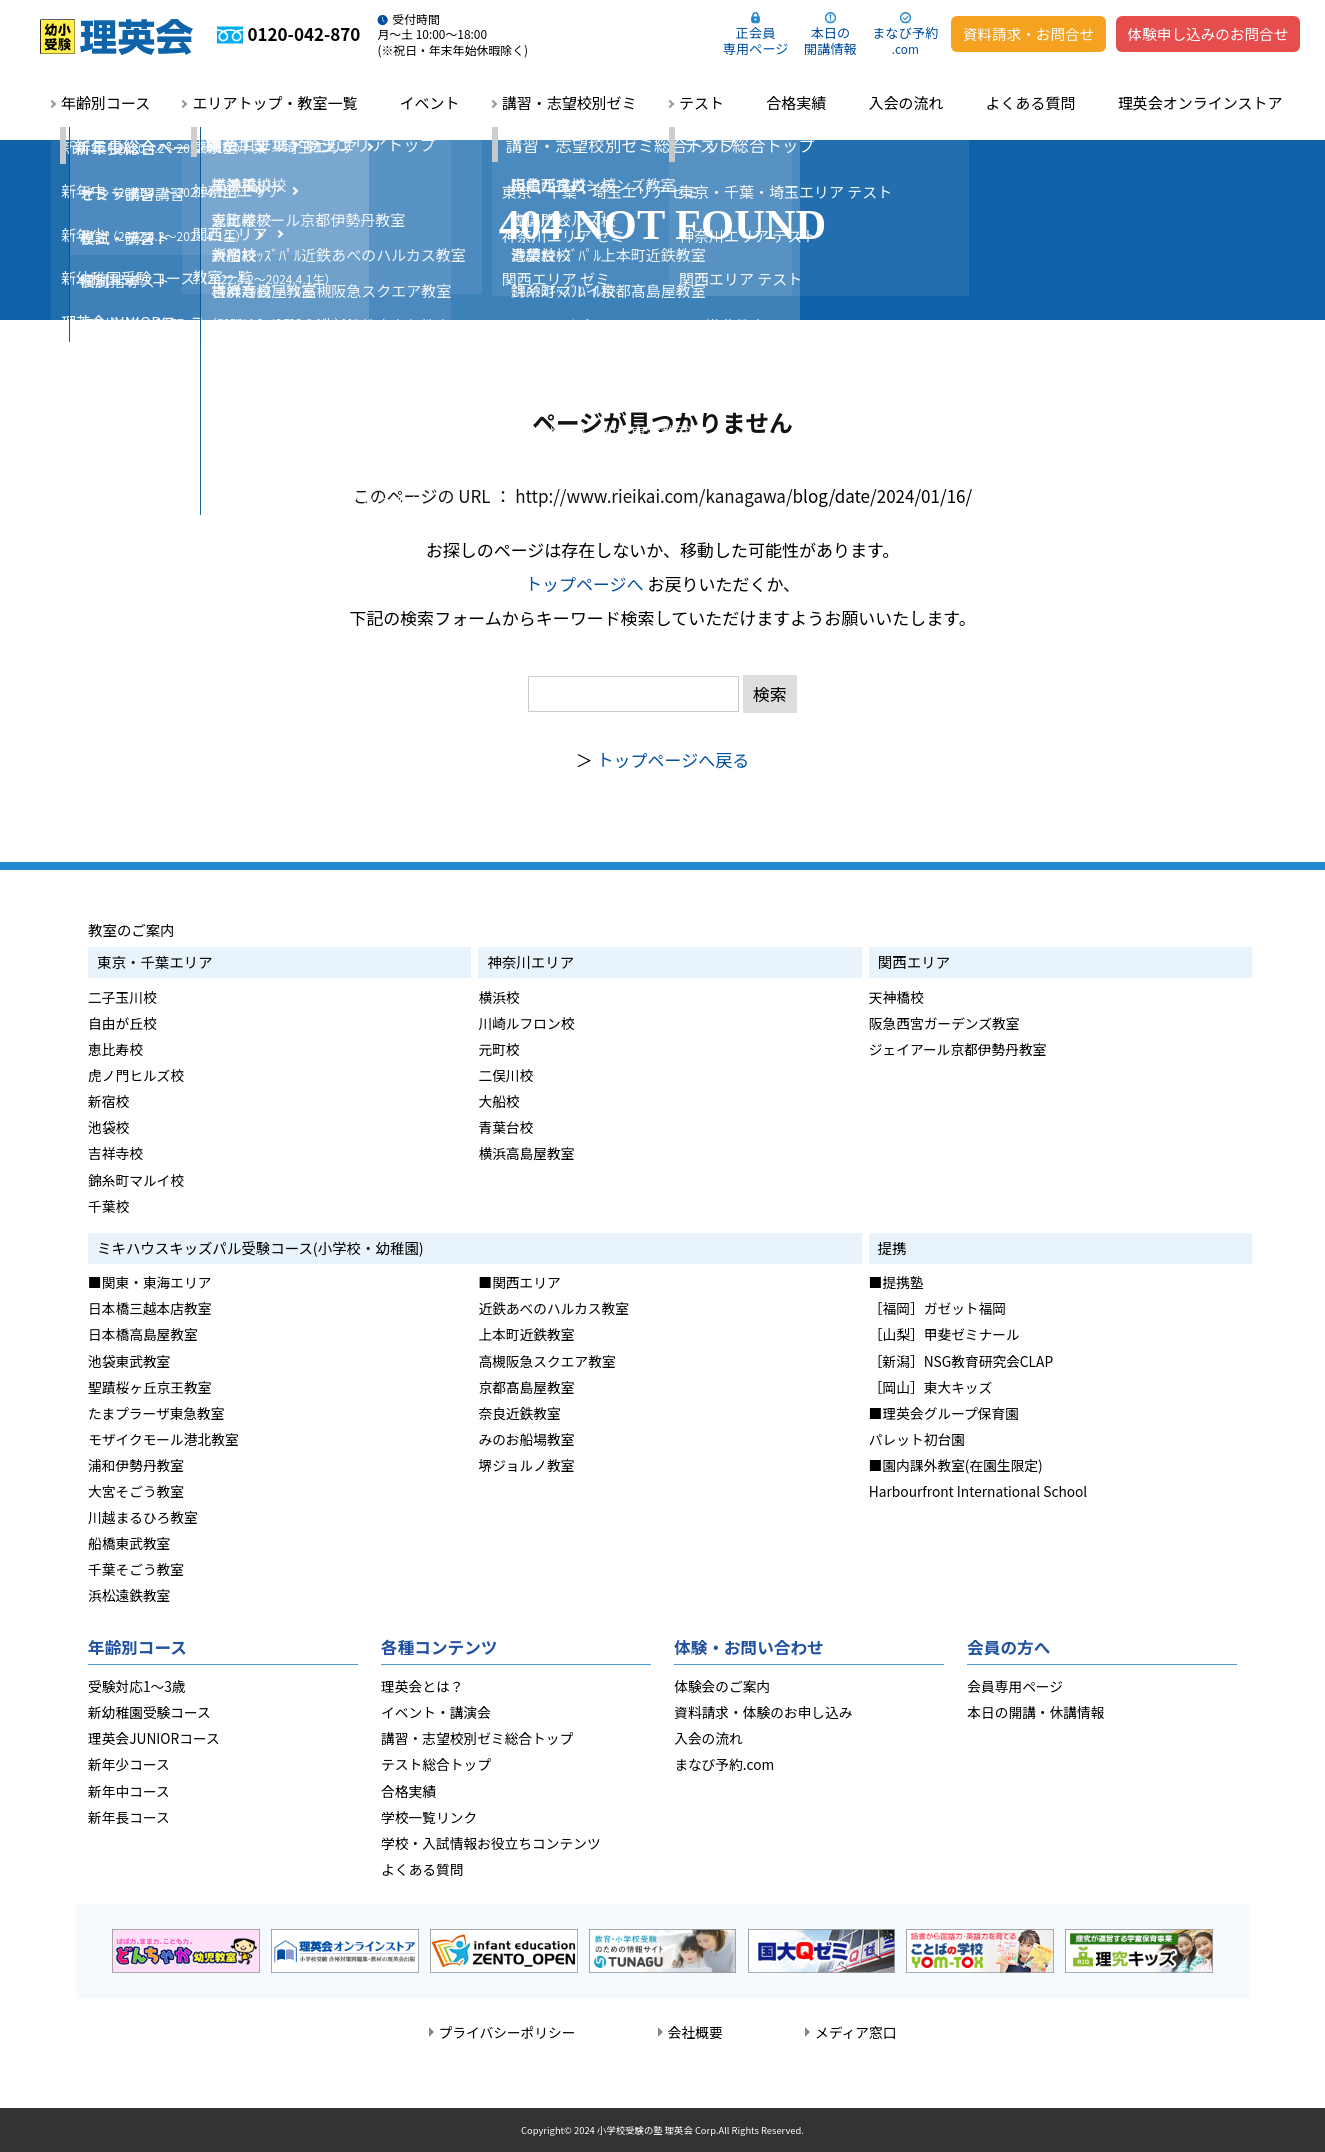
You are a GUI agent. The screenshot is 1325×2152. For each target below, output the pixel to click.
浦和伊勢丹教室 (136, 1465)
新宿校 (108, 1101)
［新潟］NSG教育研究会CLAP (961, 1361)
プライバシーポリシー (507, 2032)
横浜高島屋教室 (526, 1153)
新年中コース (129, 1791)
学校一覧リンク (429, 1817)
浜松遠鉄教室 (129, 1595)
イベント (430, 102)
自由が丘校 (122, 1023)
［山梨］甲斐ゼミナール (944, 1334)
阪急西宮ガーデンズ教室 (944, 1023)
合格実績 (796, 102)
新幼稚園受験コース (149, 1712)
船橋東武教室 (129, 1543)
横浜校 (498, 997)
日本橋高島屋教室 (143, 1334)
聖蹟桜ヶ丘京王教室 (149, 1387)
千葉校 (108, 1206)
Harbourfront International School (978, 1491)
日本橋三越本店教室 (149, 1308)
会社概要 (695, 2032)
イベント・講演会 (436, 1712)
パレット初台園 (917, 1439)
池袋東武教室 (129, 1361)
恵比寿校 (115, 1049)
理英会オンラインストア (1200, 102)
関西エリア (914, 961)
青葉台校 (505, 1127)
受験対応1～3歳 (137, 1686)
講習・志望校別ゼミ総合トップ (477, 1738)
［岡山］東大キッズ (930, 1387)
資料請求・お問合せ (1028, 33)
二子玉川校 (122, 997)
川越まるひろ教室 (143, 1517)
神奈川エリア (530, 961)
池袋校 (108, 1127)
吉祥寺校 (115, 1153)
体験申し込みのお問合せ (1208, 33)
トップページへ (584, 583)
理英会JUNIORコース (154, 1738)
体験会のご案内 (722, 1686)
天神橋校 (896, 997)
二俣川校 (505, 1075)
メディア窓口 (855, 2032)
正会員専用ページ (755, 40)
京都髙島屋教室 (526, 1387)
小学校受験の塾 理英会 (645, 2130)
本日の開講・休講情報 (1035, 1712)
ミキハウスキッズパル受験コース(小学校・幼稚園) (260, 1247)
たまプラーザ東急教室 (156, 1413)
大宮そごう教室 (136, 1491)
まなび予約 (905, 40)
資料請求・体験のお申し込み (763, 1712)
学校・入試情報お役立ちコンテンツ (491, 1843)
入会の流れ (905, 102)
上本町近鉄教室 (526, 1334)
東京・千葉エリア (155, 961)
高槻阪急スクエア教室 (546, 1361)
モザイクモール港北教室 (163, 1439)
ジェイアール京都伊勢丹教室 (958, 1049)
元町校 (498, 1049)
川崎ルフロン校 (526, 1023)
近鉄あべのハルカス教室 (553, 1308)
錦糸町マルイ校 (136, 1180)
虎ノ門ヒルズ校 (136, 1075)
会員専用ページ (1015, 1686)
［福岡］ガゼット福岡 (937, 1308)
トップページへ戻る (673, 759)
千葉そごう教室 (136, 1569)
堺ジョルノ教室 (526, 1465)
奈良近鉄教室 (519, 1413)
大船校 (498, 1101)
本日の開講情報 (830, 40)
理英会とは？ (422, 1686)
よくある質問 (1031, 102)
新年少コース (129, 1764)
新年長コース (129, 1817)
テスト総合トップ (436, 1764)
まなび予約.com (724, 1764)
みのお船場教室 (526, 1439)
